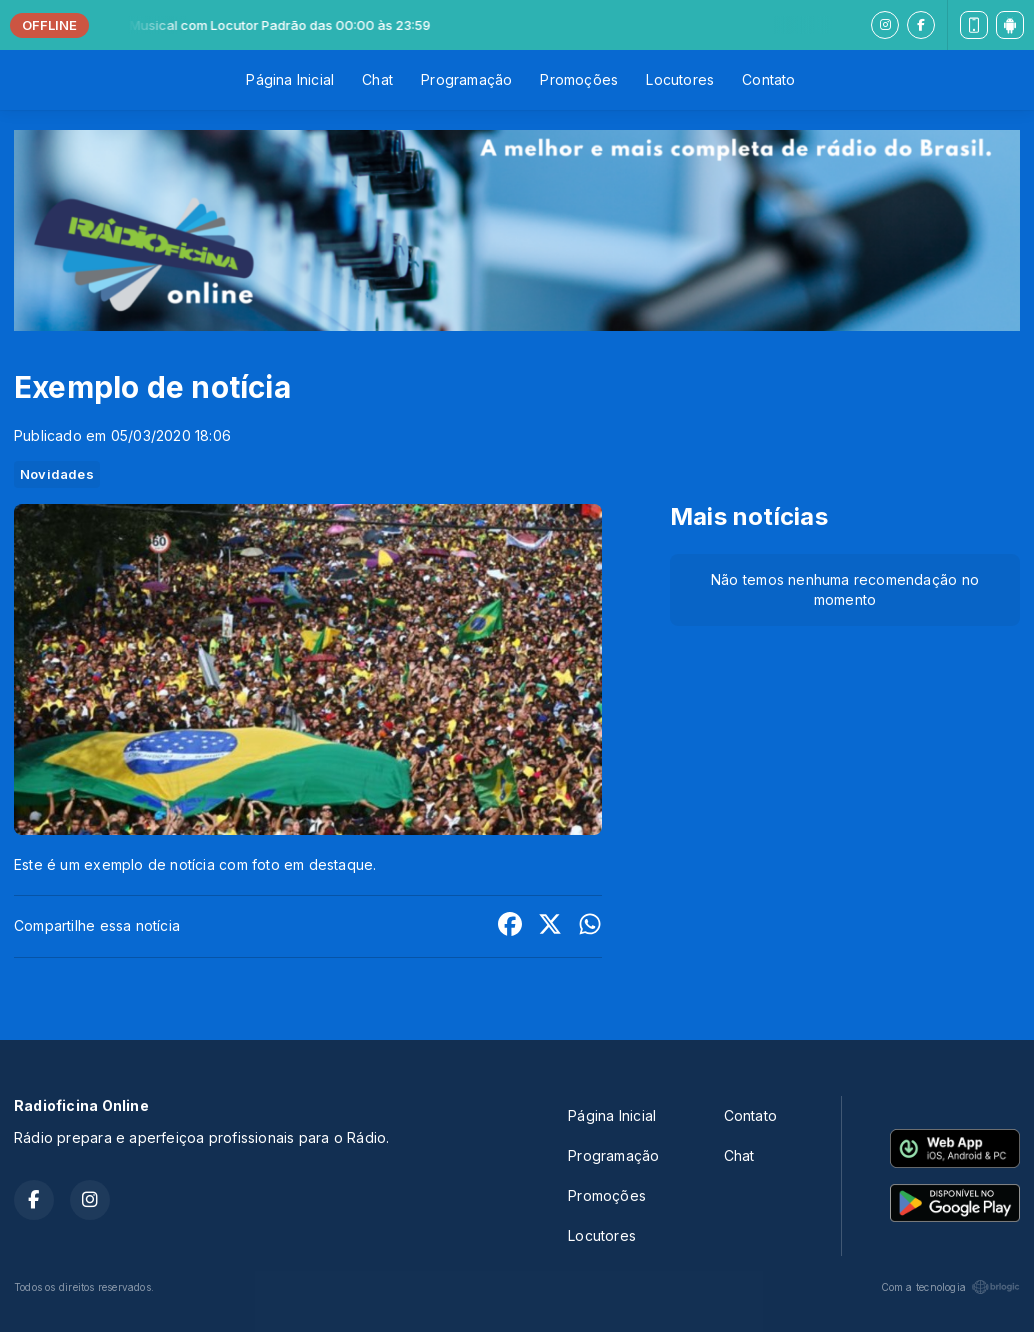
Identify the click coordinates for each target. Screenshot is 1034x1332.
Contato (768, 79)
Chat (377, 79)
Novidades (57, 474)
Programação (466, 79)
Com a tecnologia (950, 1287)
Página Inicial (290, 79)
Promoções (579, 79)
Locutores (680, 79)
